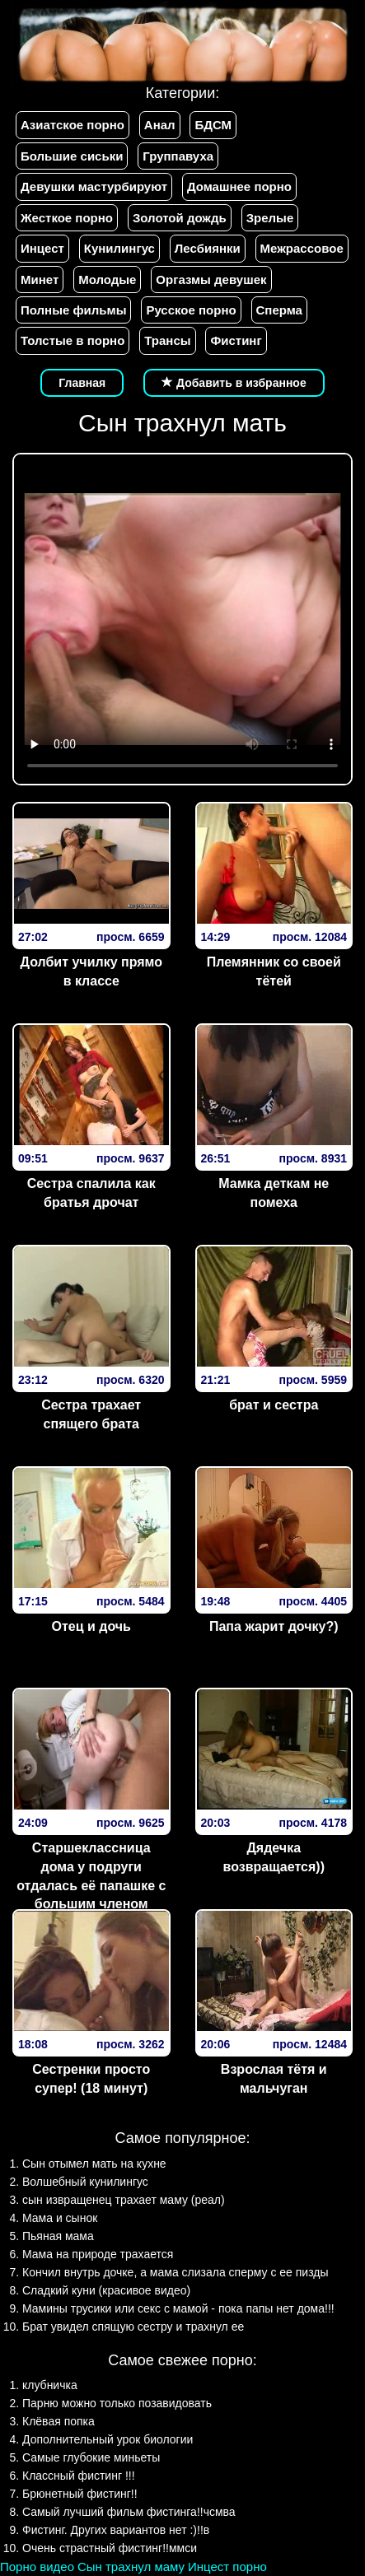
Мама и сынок (59, 2218)
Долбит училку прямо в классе (91, 971)
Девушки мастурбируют (94, 186)
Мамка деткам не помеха (273, 1192)
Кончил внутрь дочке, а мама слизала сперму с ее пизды (175, 2272)
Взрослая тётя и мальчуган (274, 2078)
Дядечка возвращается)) (274, 1857)
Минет (39, 279)
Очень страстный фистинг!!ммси (109, 2548)
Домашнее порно (239, 186)
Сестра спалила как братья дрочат (91, 1192)
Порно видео (37, 2567)
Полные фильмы (73, 310)
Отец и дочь (91, 1626)
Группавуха (178, 156)
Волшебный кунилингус (85, 2181)
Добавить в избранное (234, 382)
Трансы (167, 340)
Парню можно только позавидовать (117, 2403)
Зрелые (270, 218)
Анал (159, 125)
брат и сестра (273, 1405)
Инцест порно (227, 2567)
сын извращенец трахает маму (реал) (123, 2200)
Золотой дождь (180, 218)
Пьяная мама (58, 2236)
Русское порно (191, 310)
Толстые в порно (72, 340)
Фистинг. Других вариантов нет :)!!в (115, 2530)
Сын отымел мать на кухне (94, 2163)
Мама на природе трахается (97, 2254)
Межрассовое (302, 248)
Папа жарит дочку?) (274, 1626)
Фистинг (235, 340)
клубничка (49, 2385)
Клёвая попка (58, 2421)
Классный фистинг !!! (78, 2475)
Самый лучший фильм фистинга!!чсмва (129, 2512)
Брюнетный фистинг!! (80, 2493)
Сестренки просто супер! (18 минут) (91, 2078)
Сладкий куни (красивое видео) (106, 2290)
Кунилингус (119, 248)
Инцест (42, 248)
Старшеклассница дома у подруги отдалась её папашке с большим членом (91, 1876)
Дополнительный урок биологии (107, 2439)
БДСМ (213, 125)
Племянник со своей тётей (274, 971)
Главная (81, 382)
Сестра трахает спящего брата (91, 1414)
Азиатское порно (72, 125)
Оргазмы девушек (211, 279)
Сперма (279, 310)
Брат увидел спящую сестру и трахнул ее (133, 2326)
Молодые (107, 279)
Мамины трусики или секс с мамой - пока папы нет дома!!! (178, 2308)
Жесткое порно (67, 218)
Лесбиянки (208, 248)
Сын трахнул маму (131, 2567)
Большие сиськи (72, 156)
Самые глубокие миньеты (91, 2457)
